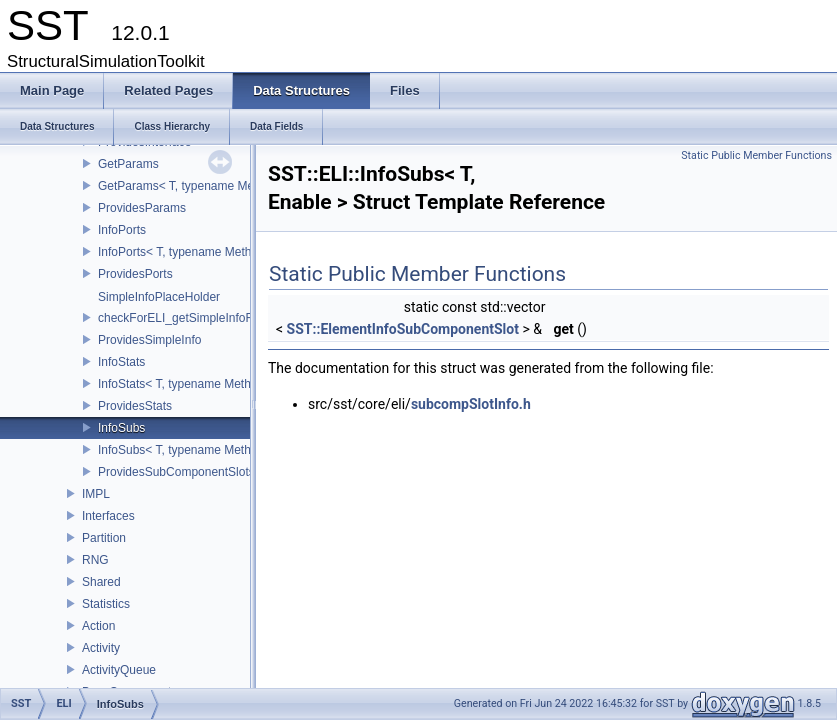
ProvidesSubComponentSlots (176, 472)
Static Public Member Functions (756, 155)
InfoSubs (121, 428)
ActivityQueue (119, 670)
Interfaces (108, 516)
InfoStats (121, 362)
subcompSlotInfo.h (471, 404)
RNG (95, 560)
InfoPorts (122, 230)
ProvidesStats (135, 406)
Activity (101, 648)
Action (98, 626)
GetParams (128, 164)
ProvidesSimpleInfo (149, 340)
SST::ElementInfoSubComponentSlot (403, 329)
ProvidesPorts (135, 274)
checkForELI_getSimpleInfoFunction (194, 318)
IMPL (96, 494)
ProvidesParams (142, 208)
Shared (101, 582)
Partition (104, 538)
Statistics (106, 604)
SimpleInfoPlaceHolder (159, 297)
